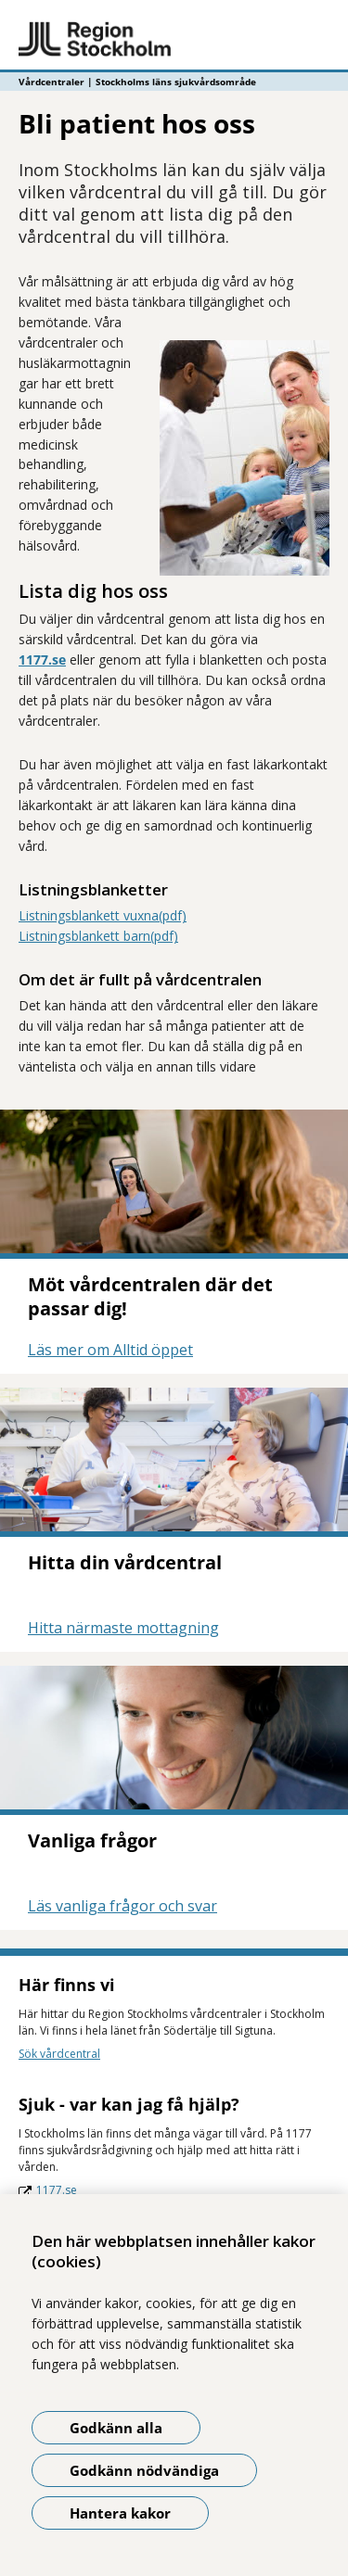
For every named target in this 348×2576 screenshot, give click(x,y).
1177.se (42, 659)
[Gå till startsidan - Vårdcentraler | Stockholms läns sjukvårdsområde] (174, 40)
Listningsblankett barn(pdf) (98, 936)
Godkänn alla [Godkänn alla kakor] (116, 2427)
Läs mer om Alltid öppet (110, 1349)
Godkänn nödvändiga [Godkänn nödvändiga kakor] (144, 2470)
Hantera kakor (120, 2513)
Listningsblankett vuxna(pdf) (103, 915)
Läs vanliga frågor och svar (122, 1906)
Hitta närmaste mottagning (123, 1628)
